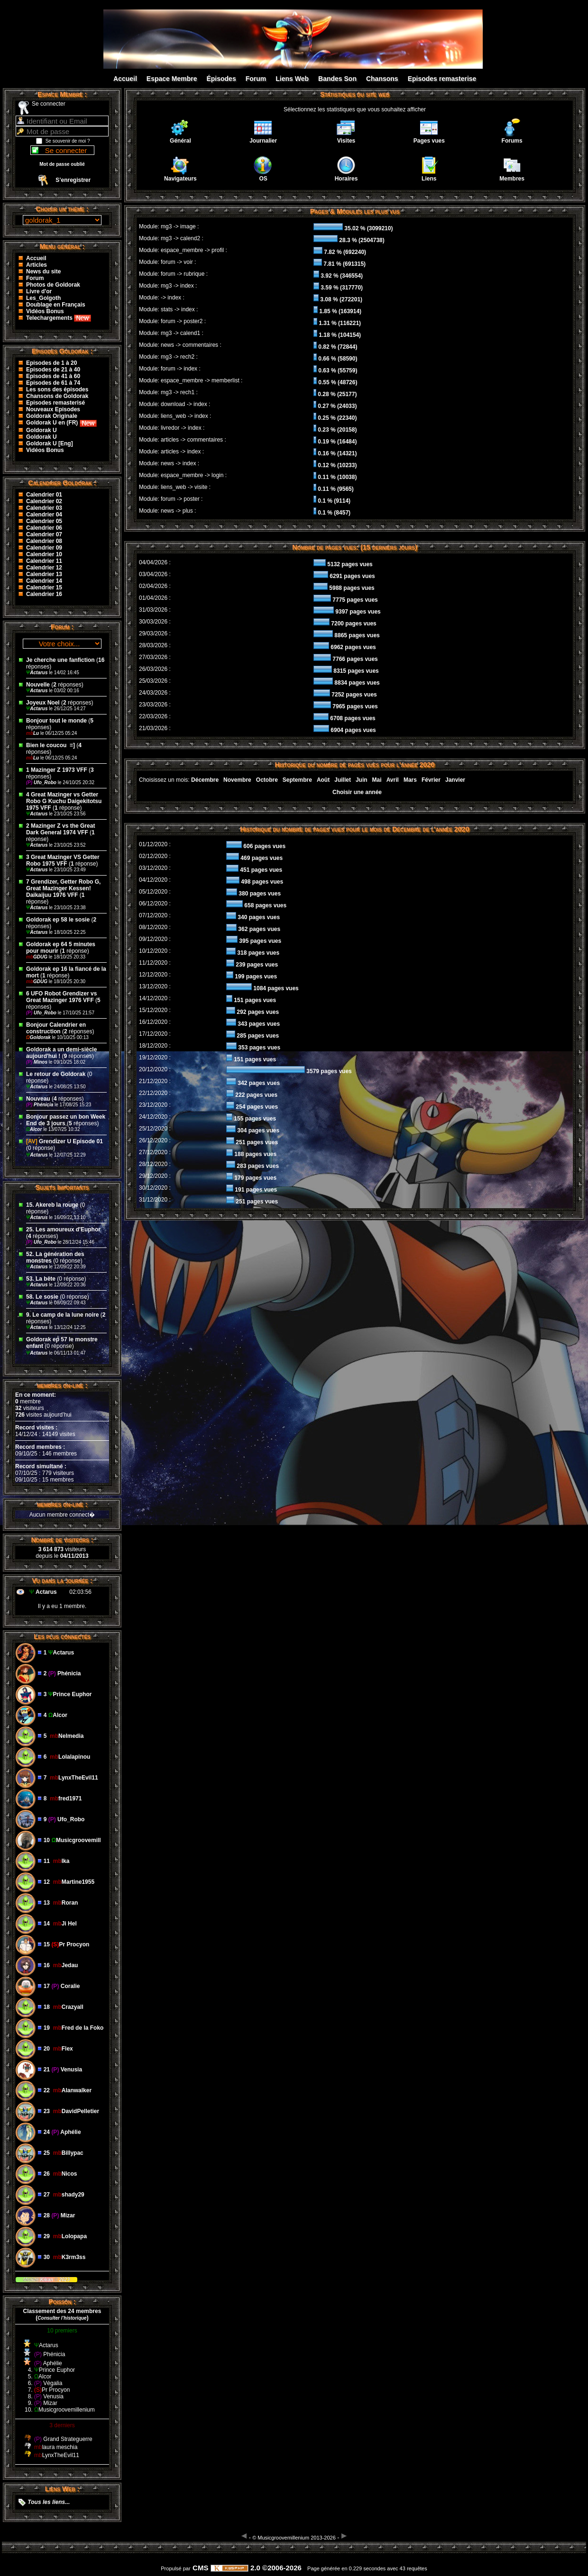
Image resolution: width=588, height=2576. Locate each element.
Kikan (47, 2279)
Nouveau (39, 1098)
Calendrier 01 (44, 494)
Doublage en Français (55, 304)
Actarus (37, 672)
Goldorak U (41, 430)
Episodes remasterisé (55, 402)
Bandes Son (337, 78)
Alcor (34, 1129)
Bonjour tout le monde (56, 720)
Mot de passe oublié (62, 164)
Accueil (125, 78)
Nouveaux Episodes (53, 409)
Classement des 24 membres (62, 2311)
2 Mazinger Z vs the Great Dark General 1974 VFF (60, 829)
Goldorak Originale (51, 416)
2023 (64, 2279)
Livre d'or (39, 291)
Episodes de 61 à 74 (53, 383)
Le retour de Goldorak (55, 1074)
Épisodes (221, 78)
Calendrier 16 (44, 594)
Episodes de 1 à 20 (51, 363)
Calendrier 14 (44, 581)
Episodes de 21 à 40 (53, 369)
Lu (33, 733)
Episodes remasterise (442, 78)
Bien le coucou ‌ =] (51, 745)
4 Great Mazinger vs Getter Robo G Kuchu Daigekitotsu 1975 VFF (63, 801)
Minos (37, 1062)
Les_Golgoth (43, 298)
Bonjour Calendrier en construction (56, 1028)
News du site (43, 271)
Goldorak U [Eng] (49, 443)
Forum (256, 78)
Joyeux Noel (43, 702)
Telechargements (58, 318)
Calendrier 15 (44, 587)
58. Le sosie (42, 1296)
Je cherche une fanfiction (60, 660)
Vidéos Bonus (45, 311)
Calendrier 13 (44, 574)
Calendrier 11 (44, 561)
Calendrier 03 (44, 508)
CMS (200, 2568)
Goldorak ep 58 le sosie (58, 919)
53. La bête (40, 1278)
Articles (36, 265)
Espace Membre (172, 78)
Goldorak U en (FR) (61, 422)
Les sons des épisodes (57, 389)
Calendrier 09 (44, 547)
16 (101, 660)
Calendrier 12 (44, 567)
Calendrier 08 (44, 541)
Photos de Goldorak (53, 284)
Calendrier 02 (44, 501)
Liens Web (292, 78)
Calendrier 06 (44, 527)
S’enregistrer (73, 180)
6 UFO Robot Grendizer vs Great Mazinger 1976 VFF (61, 996)
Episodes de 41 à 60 (53, 376)
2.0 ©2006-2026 (256, 2568)
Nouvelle (38, 684)
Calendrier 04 (44, 514)
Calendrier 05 (44, 521)
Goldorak (39, 1037)
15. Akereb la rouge (52, 1205)
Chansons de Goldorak (57, 396)
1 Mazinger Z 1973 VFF (56, 770)
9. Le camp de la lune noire (62, 1314)
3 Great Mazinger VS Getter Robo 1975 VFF (63, 860)
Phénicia (40, 1104)
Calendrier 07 (44, 534)
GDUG (37, 956)
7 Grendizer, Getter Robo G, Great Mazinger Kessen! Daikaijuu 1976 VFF (63, 888)
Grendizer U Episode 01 (64, 1141)
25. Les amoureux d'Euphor (63, 1229)
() (62, 2317)
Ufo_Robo (42, 782)
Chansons (382, 78)
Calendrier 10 (44, 554)
